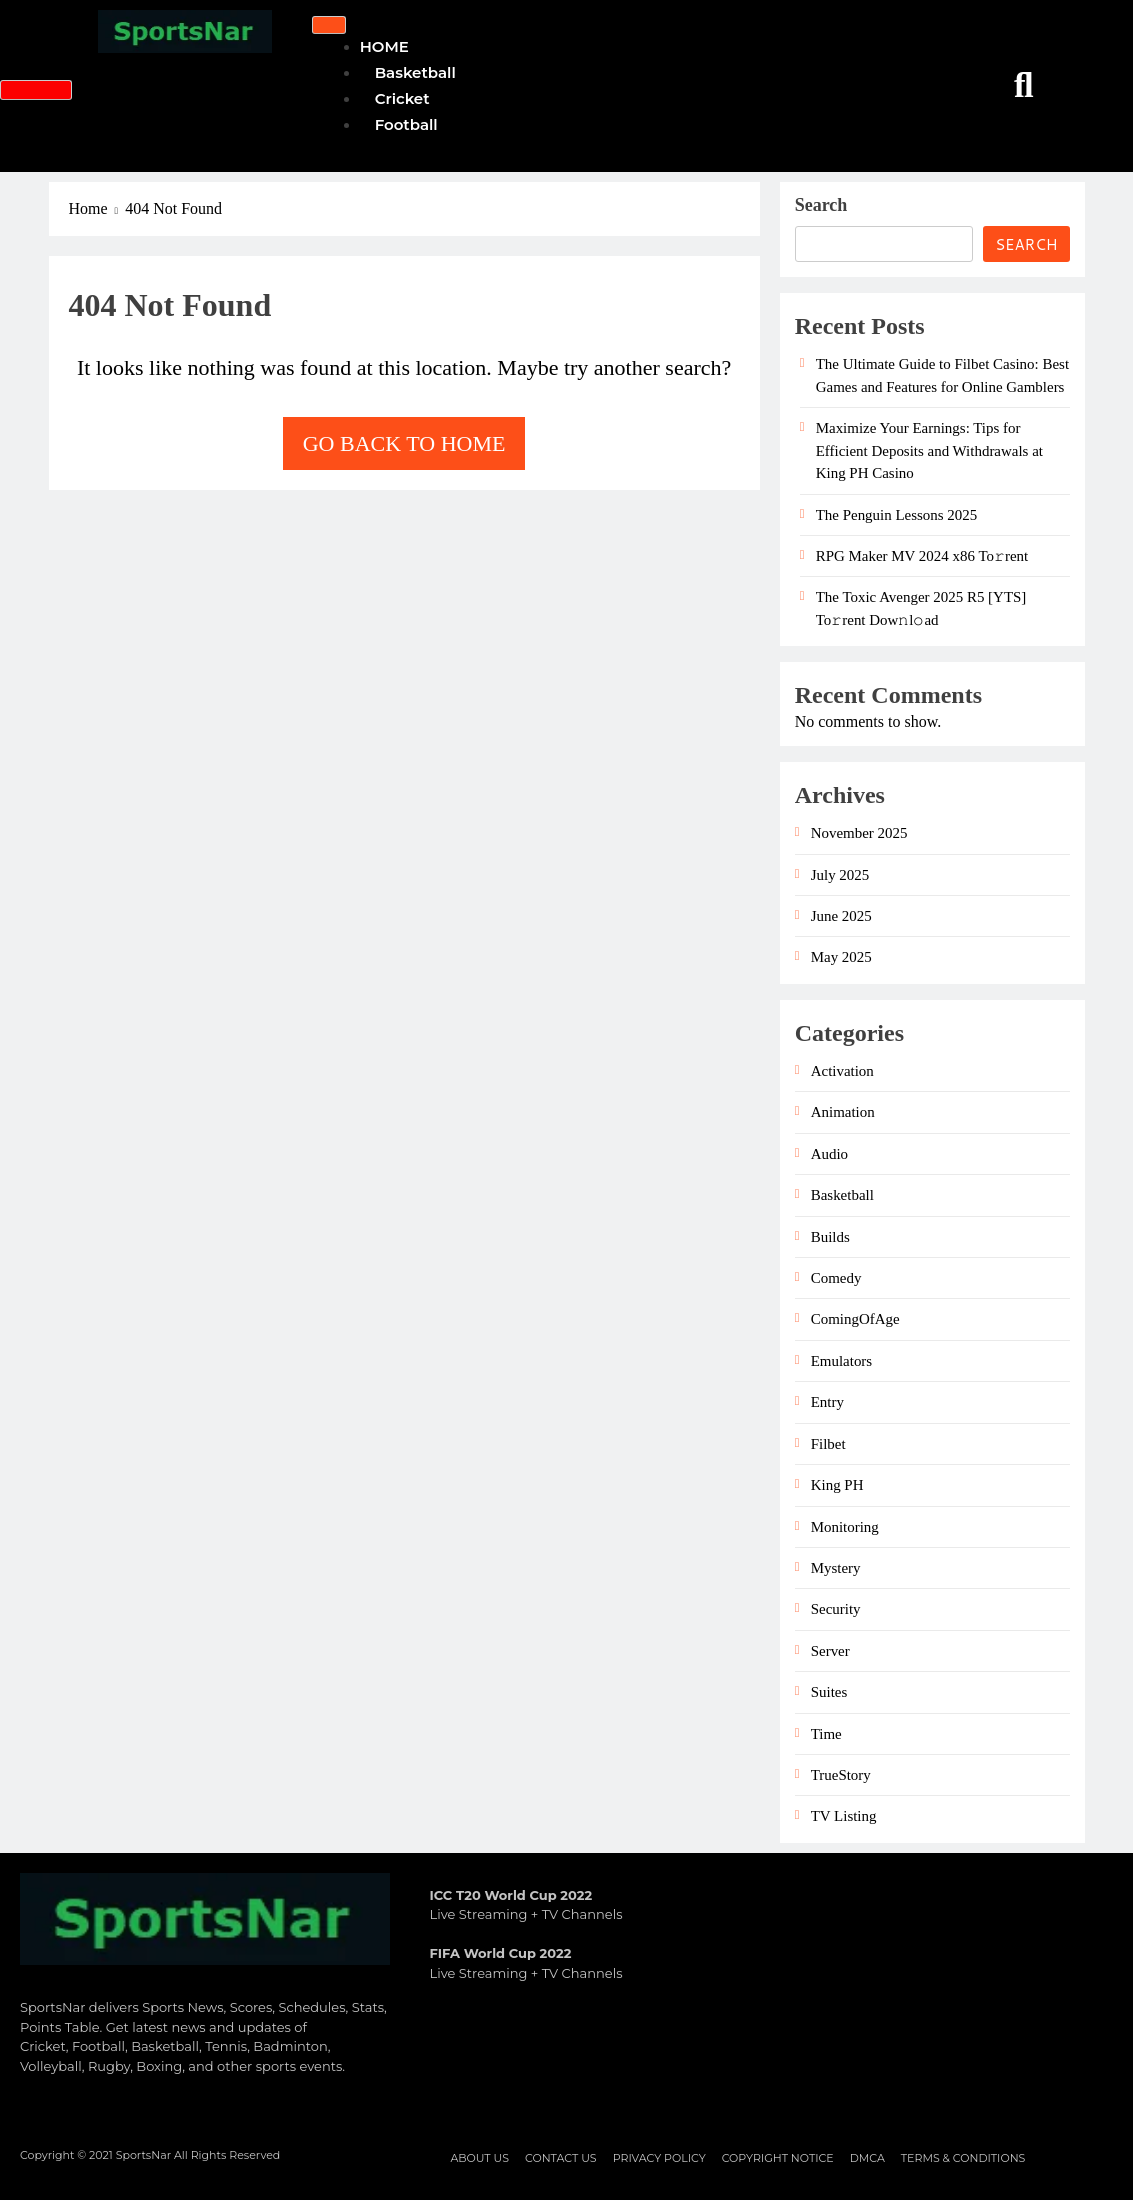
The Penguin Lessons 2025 (897, 515)
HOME (384, 46)
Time (826, 1734)
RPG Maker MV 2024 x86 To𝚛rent (922, 556)
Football (406, 124)
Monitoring (845, 1527)
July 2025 (840, 875)
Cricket (402, 98)
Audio (829, 1154)
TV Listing (844, 1816)
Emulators (841, 1361)
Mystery (836, 1568)
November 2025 (859, 833)
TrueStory (841, 1775)
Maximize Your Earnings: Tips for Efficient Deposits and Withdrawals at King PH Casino (929, 450)
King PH (837, 1485)
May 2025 (841, 957)
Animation (843, 1112)
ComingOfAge (855, 1319)
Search (821, 205)
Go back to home (404, 443)
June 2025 (841, 916)
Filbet (828, 1444)
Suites (829, 1692)
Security (836, 1609)
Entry (827, 1402)
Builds (830, 1237)
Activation (842, 1071)
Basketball (415, 72)
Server (830, 1651)
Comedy (836, 1278)
